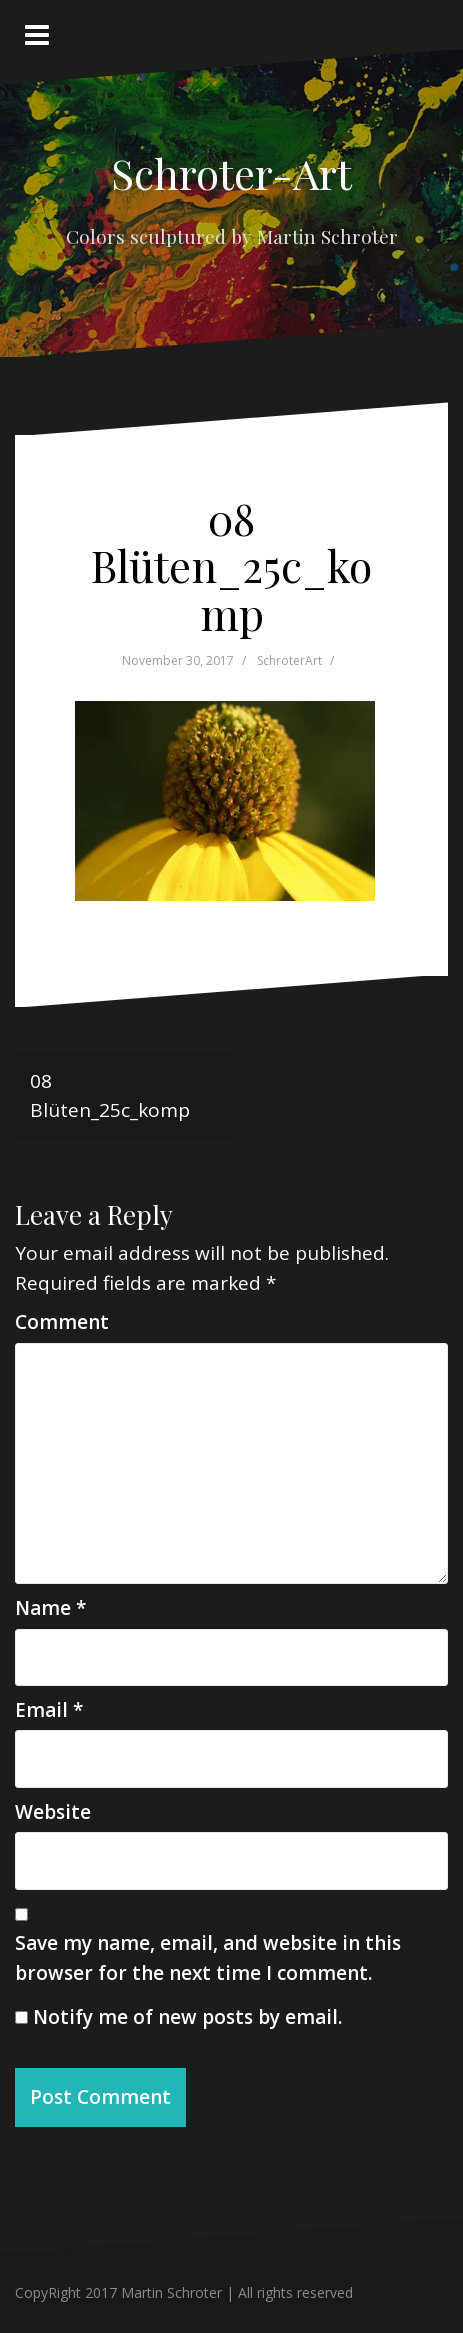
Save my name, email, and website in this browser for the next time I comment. (208, 1957)
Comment (62, 1322)
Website (53, 1812)
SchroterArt (289, 660)
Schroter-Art (231, 173)
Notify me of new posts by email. (187, 2017)
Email (49, 1710)
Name (50, 1608)
